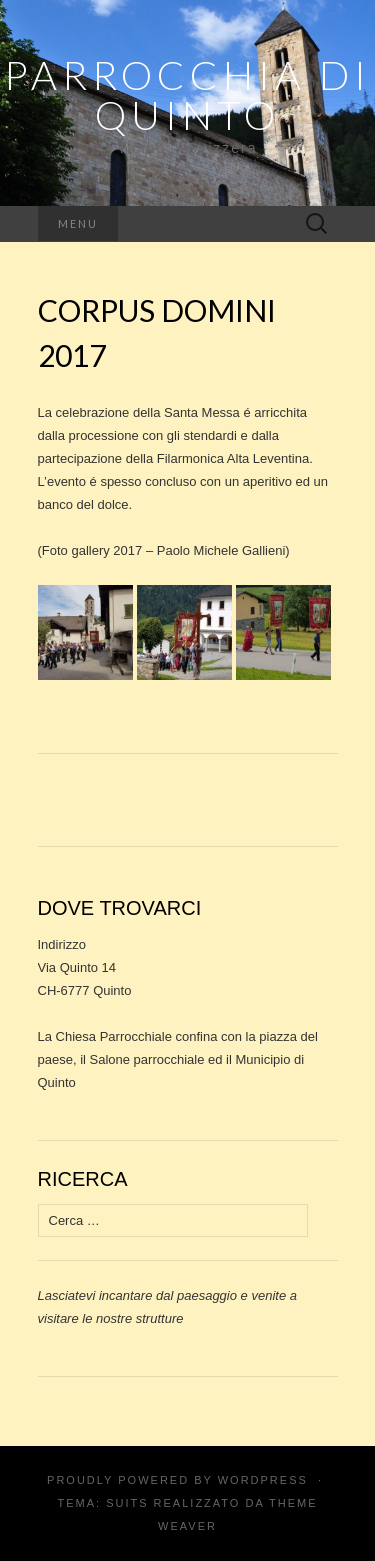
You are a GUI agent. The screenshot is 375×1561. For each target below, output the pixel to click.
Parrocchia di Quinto (187, 95)
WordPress (263, 1480)
